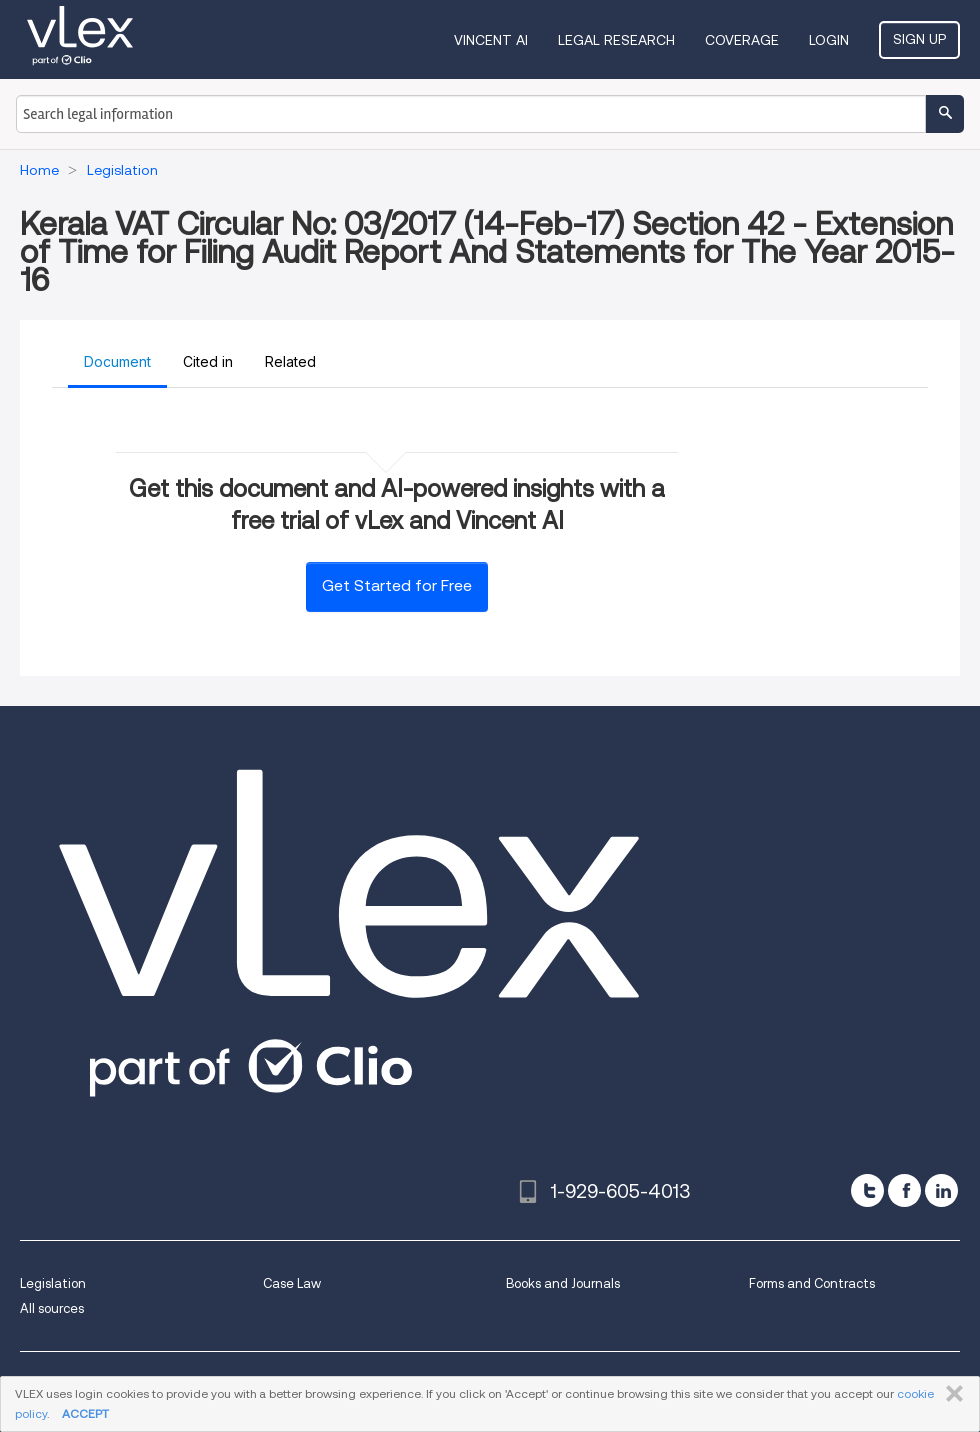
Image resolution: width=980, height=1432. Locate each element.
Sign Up (919, 39)
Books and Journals (563, 1283)
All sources (52, 1308)
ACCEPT (85, 1413)
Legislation (53, 1283)
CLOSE (950, 1394)
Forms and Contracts (812, 1283)
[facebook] (904, 1190)
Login (829, 40)
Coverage (742, 40)
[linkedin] (941, 1190)
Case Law (292, 1283)
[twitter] (867, 1190)
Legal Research (616, 40)
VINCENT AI (491, 40)
